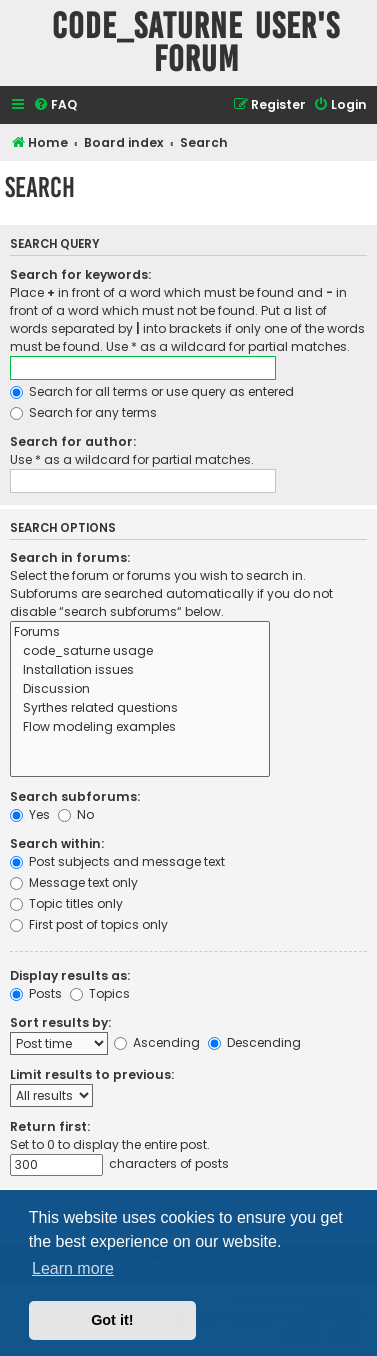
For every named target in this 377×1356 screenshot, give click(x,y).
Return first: (50, 1126)
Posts (36, 993)
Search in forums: (70, 557)
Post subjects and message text (117, 861)
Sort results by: (60, 1022)
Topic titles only (66, 903)
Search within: (57, 843)
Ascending (157, 1042)
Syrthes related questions (140, 708)
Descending (254, 1042)
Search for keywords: (80, 274)
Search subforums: (75, 796)
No (76, 814)
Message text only (74, 882)
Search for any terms (83, 412)
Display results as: (70, 975)
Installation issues (140, 670)
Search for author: (73, 441)
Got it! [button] (112, 1320)
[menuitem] (55, 105)
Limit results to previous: (92, 1074)
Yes (30, 814)
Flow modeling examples (140, 727)
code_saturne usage (140, 651)
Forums (140, 632)
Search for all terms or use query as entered (152, 391)
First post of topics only (89, 924)
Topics (100, 993)
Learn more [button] (73, 1268)
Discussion (140, 689)
